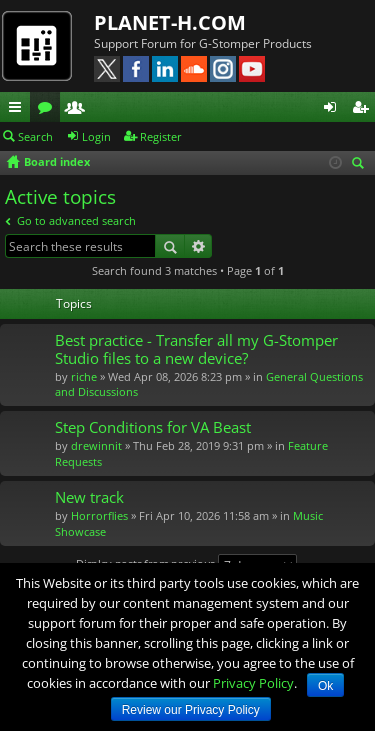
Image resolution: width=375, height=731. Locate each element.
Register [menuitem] (364, 110)
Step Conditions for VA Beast (153, 427)
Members (79, 110)
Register (161, 136)
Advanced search (198, 246)
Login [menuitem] (334, 110)
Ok (325, 686)
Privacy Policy (253, 683)
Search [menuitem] (361, 164)
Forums (49, 110)
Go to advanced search (76, 220)
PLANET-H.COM (170, 22)
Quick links (19, 110)
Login (96, 136)
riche (84, 376)
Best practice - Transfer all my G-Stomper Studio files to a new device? (196, 349)
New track (89, 497)
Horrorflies (99, 515)
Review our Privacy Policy (191, 710)
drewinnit (96, 445)
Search (35, 136)
